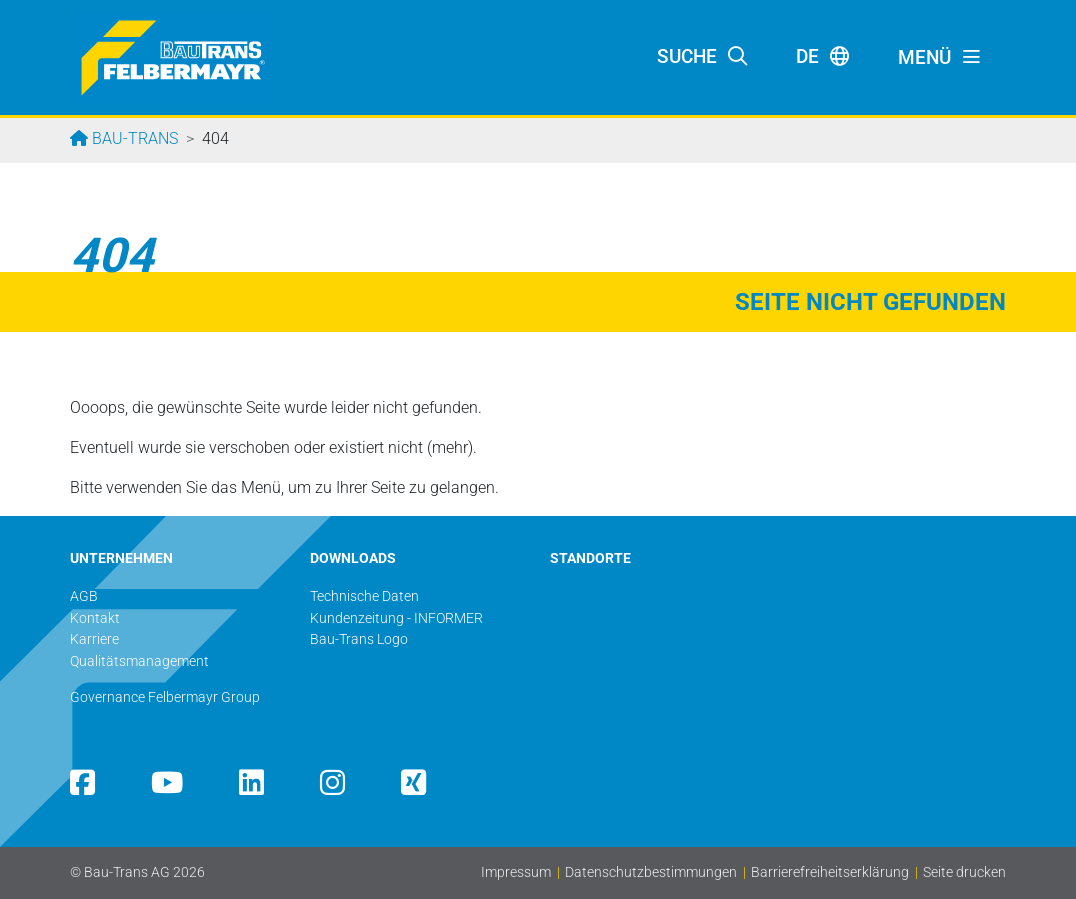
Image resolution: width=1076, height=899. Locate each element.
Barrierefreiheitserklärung (830, 872)
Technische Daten (364, 596)
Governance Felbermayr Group (165, 697)
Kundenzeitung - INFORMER (396, 618)
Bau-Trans (133, 138)
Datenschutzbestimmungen (651, 872)
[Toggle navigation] (940, 58)
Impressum (516, 872)
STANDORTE (590, 558)
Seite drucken (964, 872)
